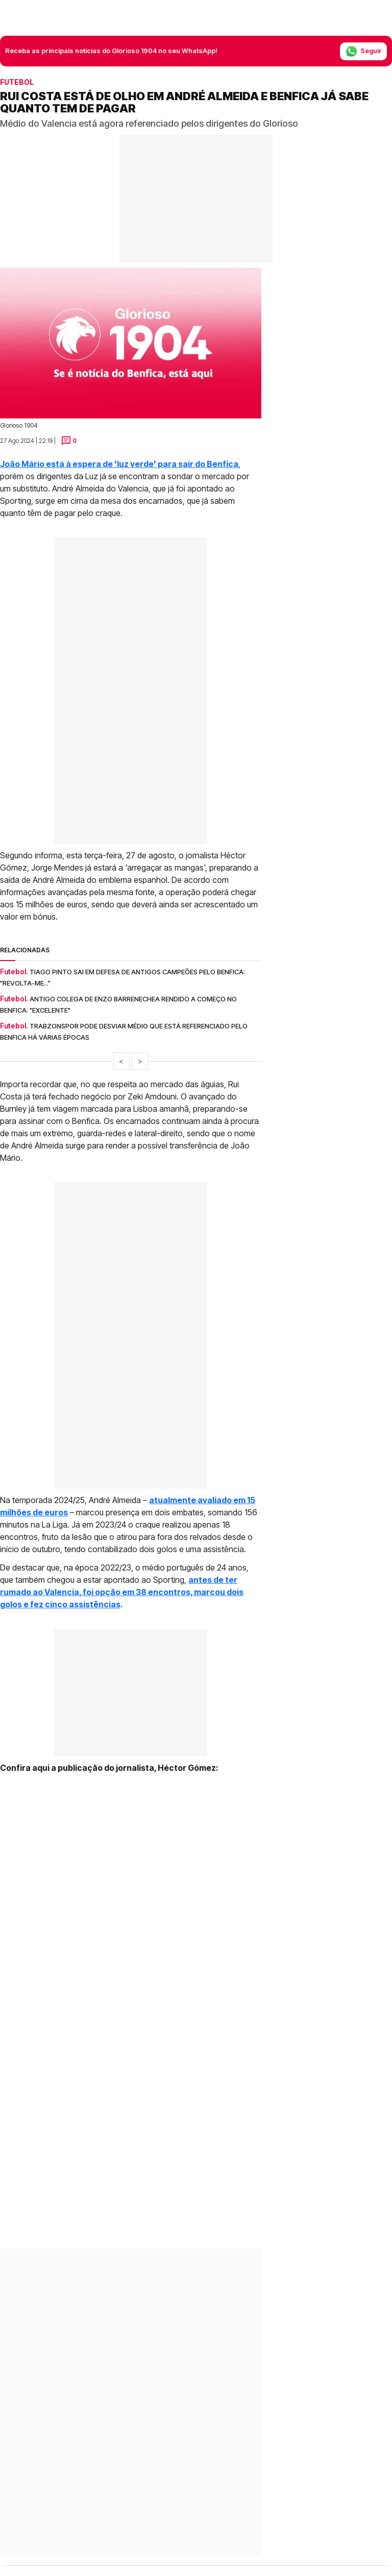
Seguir (363, 51)
